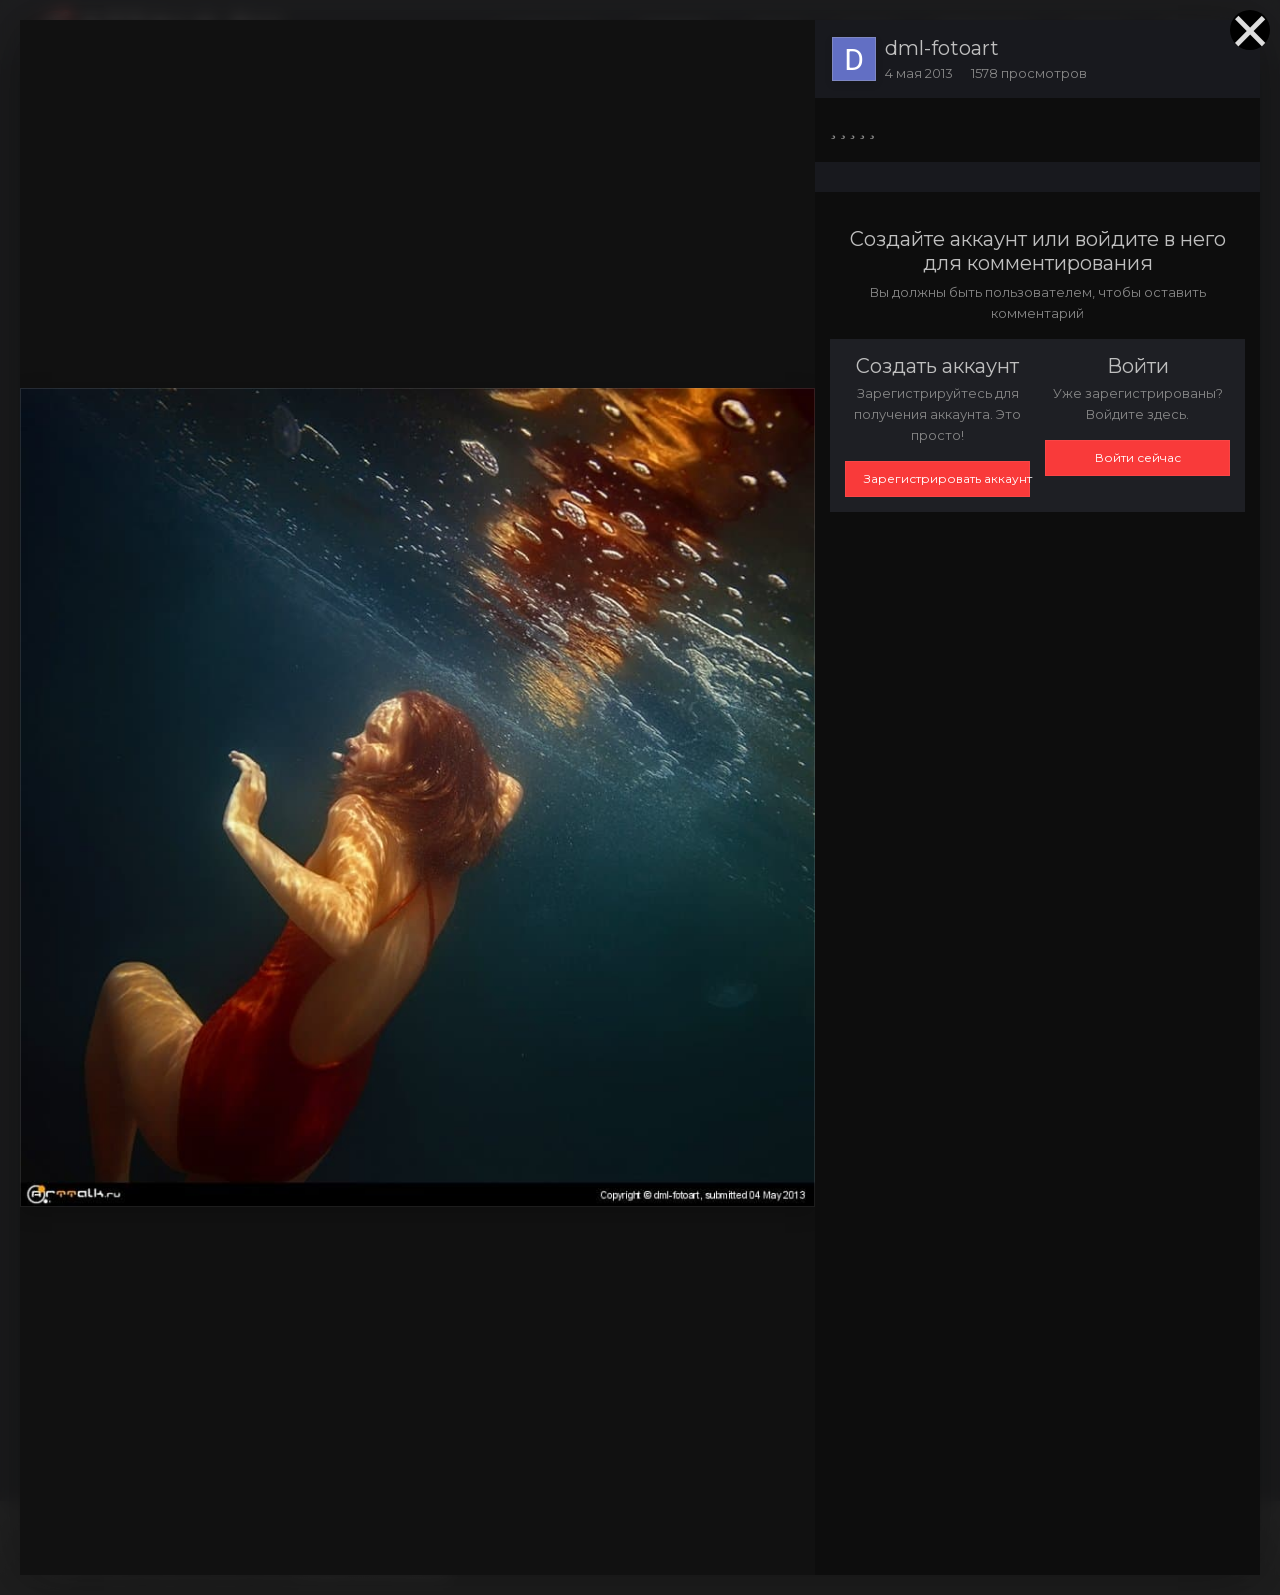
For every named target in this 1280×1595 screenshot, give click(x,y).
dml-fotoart (942, 48)
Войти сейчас (1138, 457)
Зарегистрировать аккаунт (947, 478)
